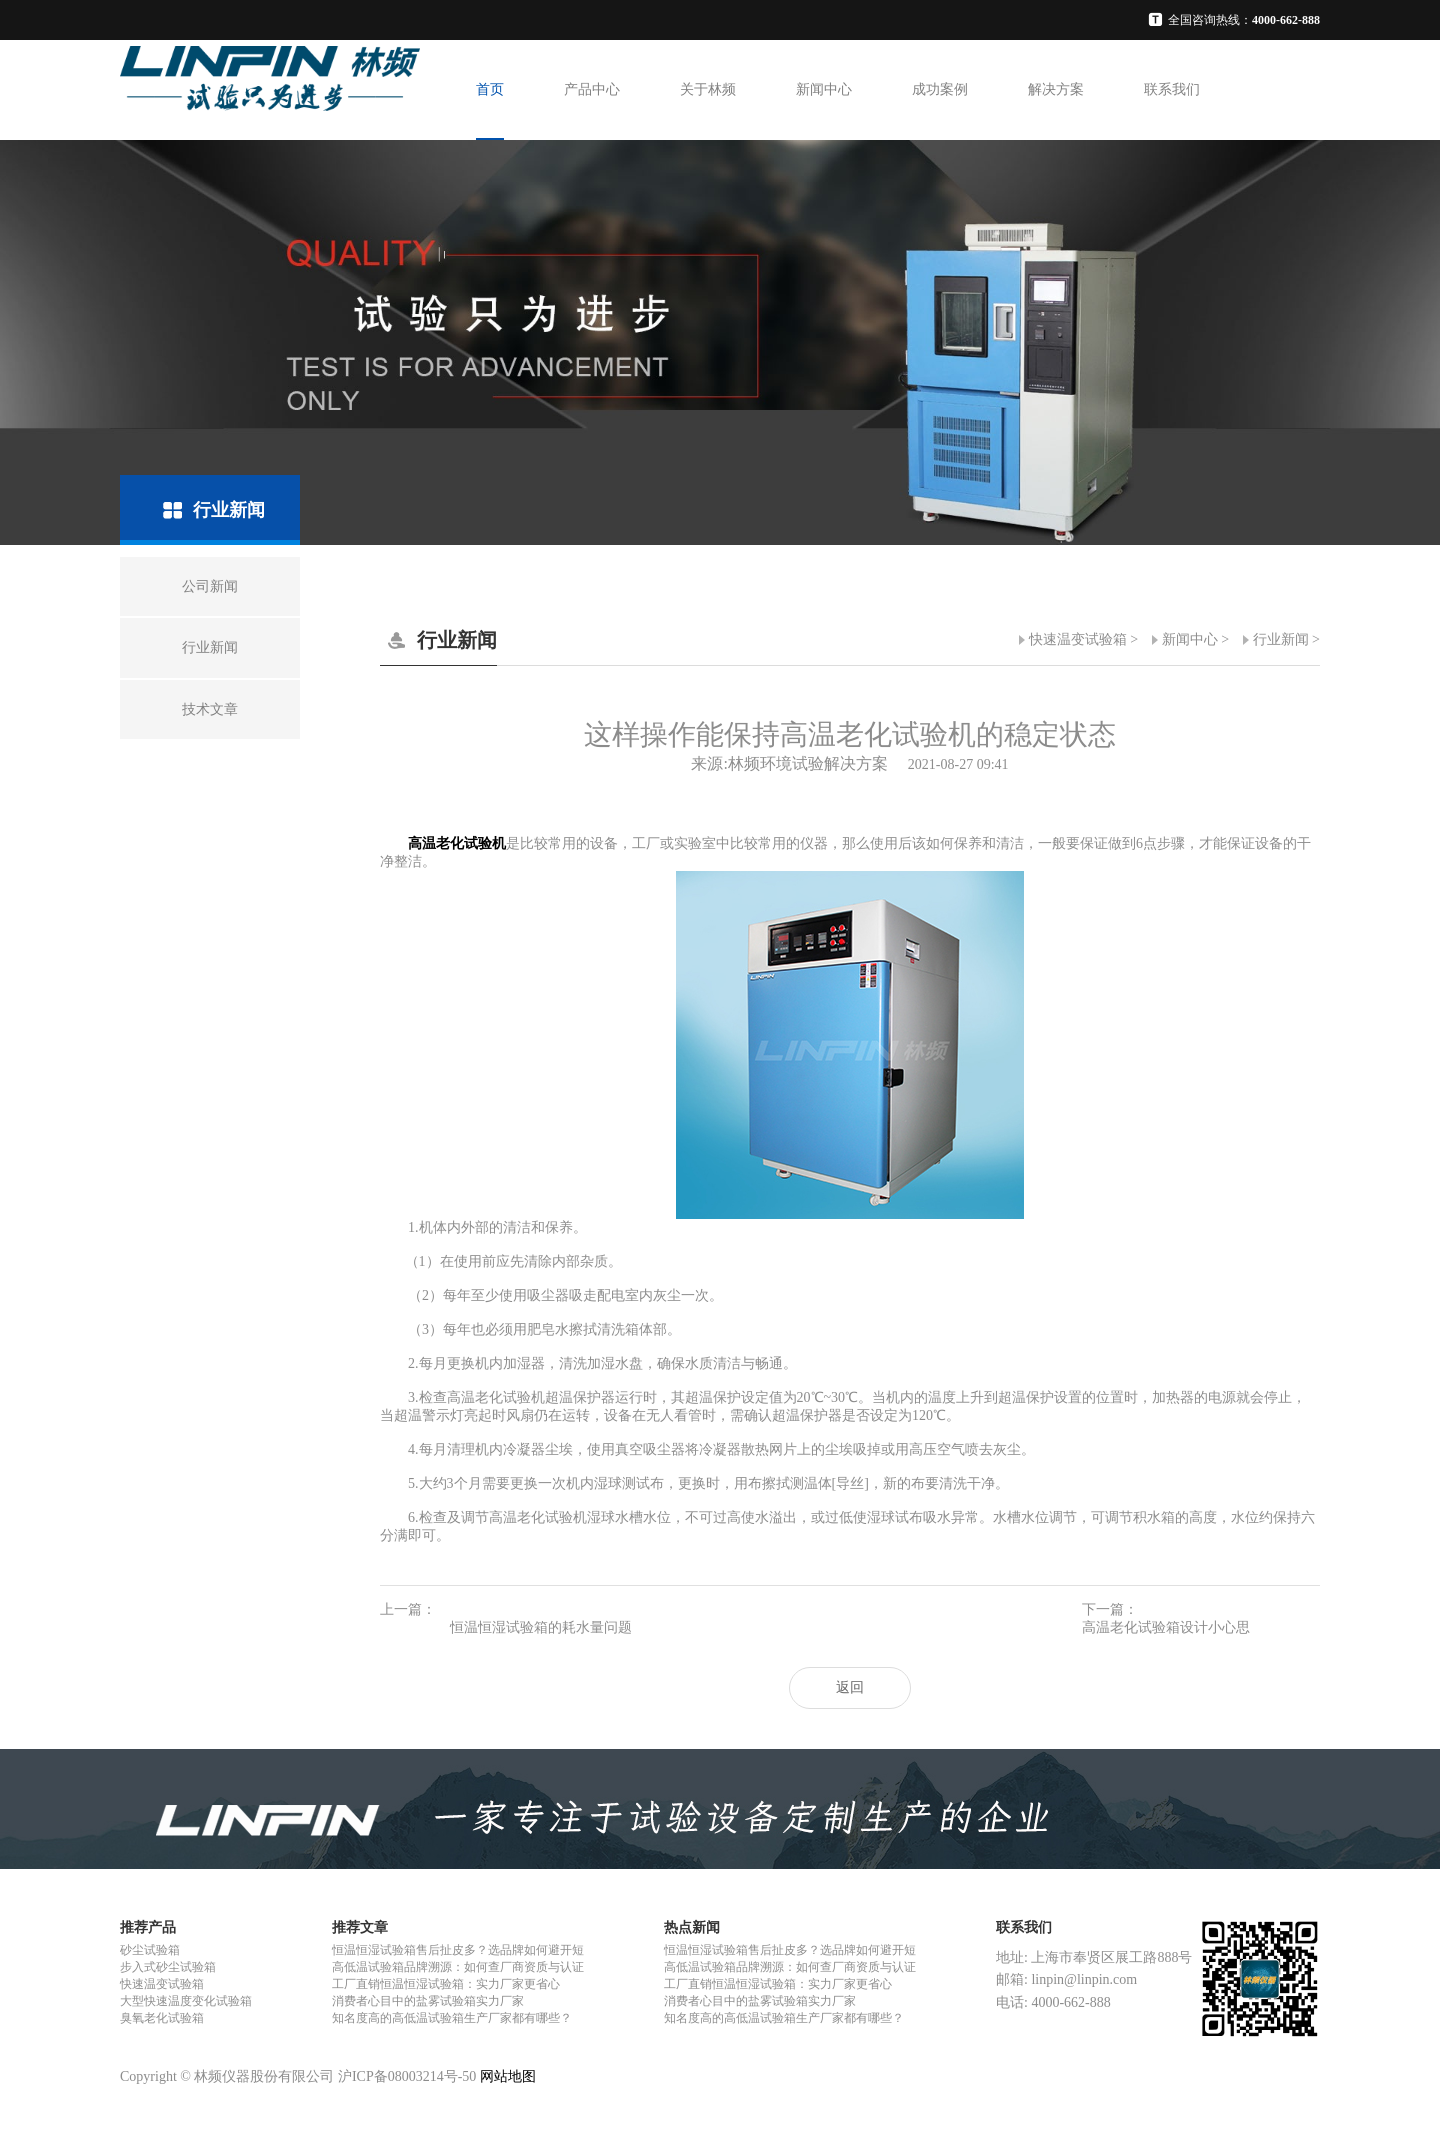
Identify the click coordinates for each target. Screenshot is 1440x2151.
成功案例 (940, 89)
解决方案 (1056, 89)
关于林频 (708, 89)
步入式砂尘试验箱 (168, 1967)
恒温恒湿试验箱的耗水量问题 (541, 1627)
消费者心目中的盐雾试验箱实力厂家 (428, 2001)
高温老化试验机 (457, 843)
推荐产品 (148, 1927)
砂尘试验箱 (150, 1950)
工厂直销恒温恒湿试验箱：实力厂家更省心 (446, 1984)
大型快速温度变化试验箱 (186, 2001)
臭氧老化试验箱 (162, 2018)
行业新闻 (1281, 639)
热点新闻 (692, 1927)
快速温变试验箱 (1078, 639)
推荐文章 (360, 1927)
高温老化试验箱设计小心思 (1166, 1627)
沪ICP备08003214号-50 (407, 2076)
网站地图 (508, 2076)
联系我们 (1172, 89)
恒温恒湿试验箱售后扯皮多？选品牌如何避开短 (458, 1950)
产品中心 (592, 89)
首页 (490, 89)
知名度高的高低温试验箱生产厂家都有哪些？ (452, 2018)
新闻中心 (824, 89)
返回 (850, 1687)
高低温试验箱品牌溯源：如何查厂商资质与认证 (458, 1967)
